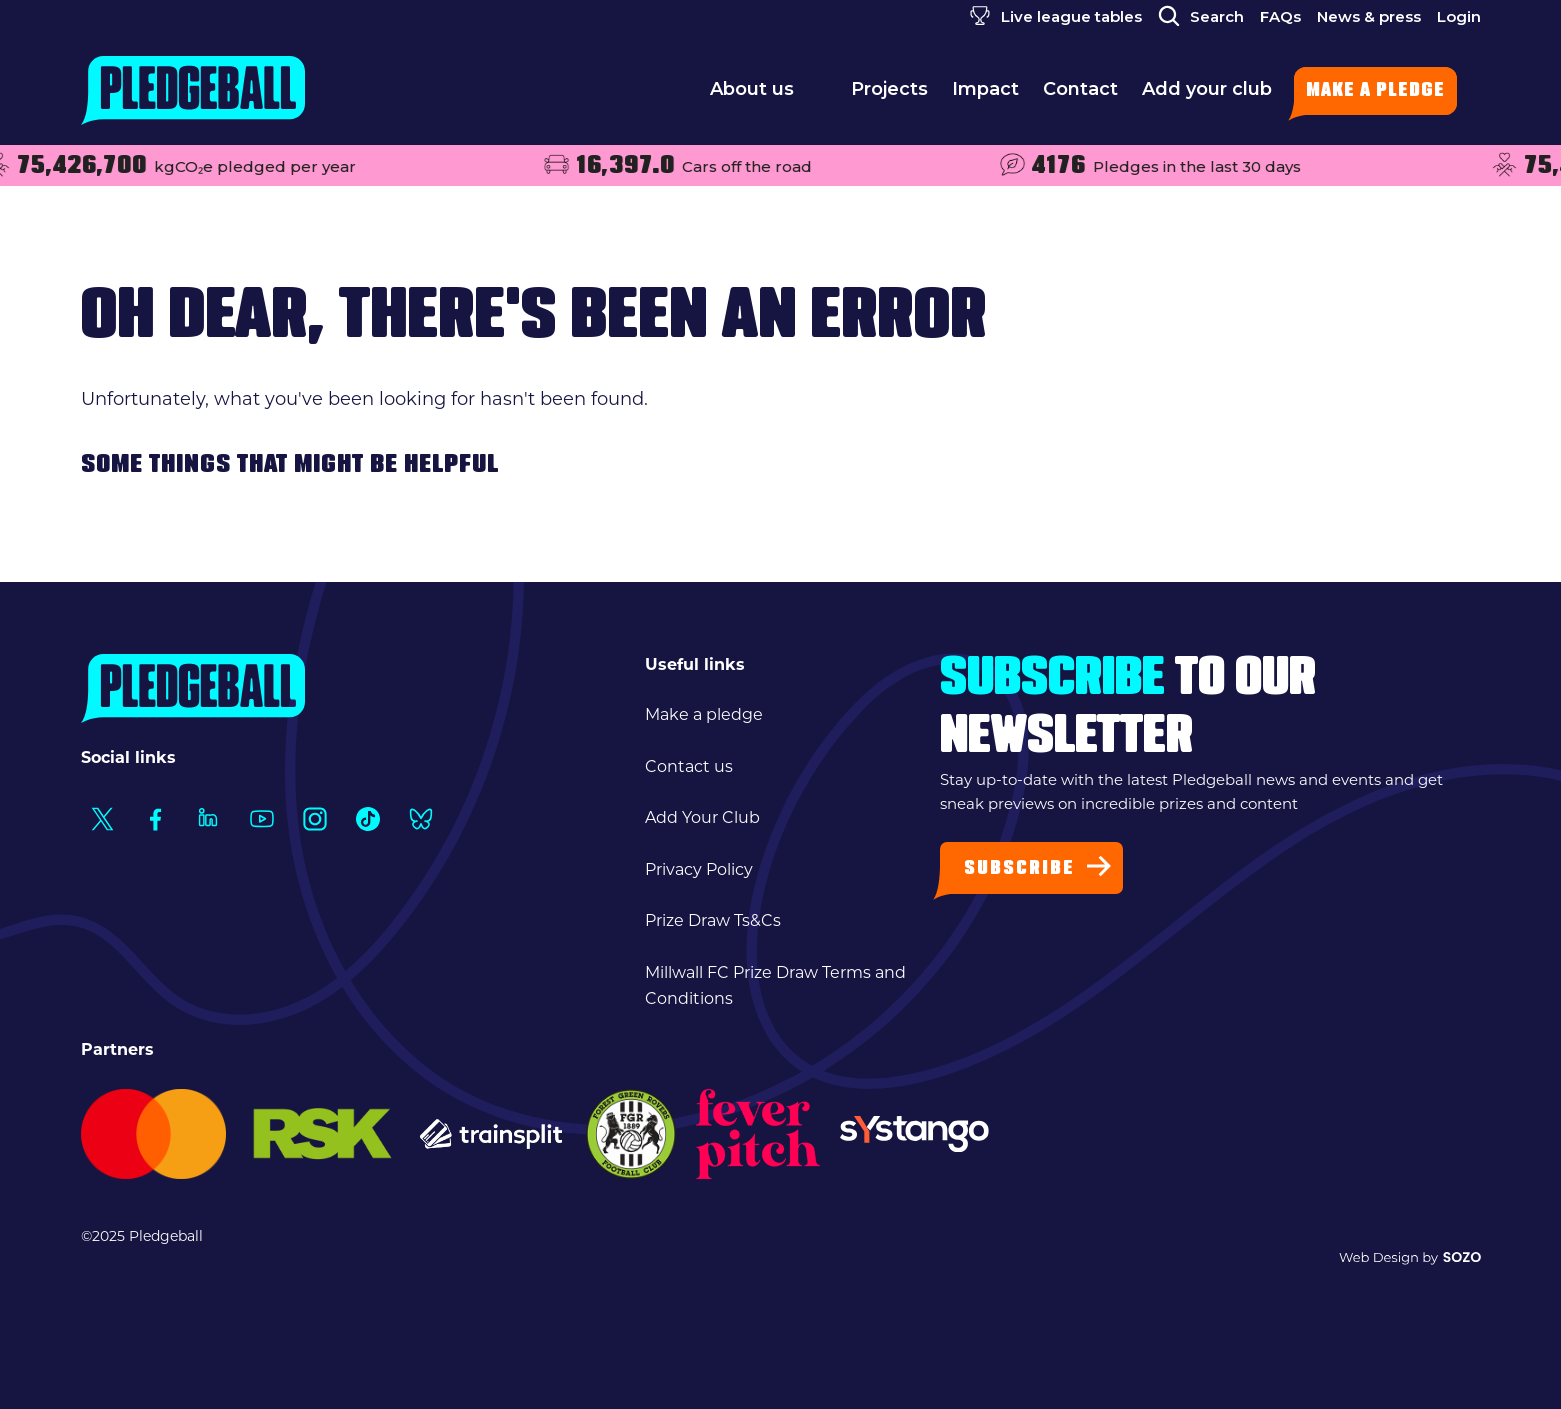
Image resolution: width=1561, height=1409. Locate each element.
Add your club (1207, 95)
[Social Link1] (102, 818)
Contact (1080, 95)
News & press (1369, 16)
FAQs (1280, 16)
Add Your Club (702, 819)
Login (1459, 16)
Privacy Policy (699, 871)
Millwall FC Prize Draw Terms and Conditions (775, 987)
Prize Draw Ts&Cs (713, 922)
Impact (985, 95)
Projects (889, 95)
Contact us (689, 768)
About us (768, 95)
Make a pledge (1375, 91)
